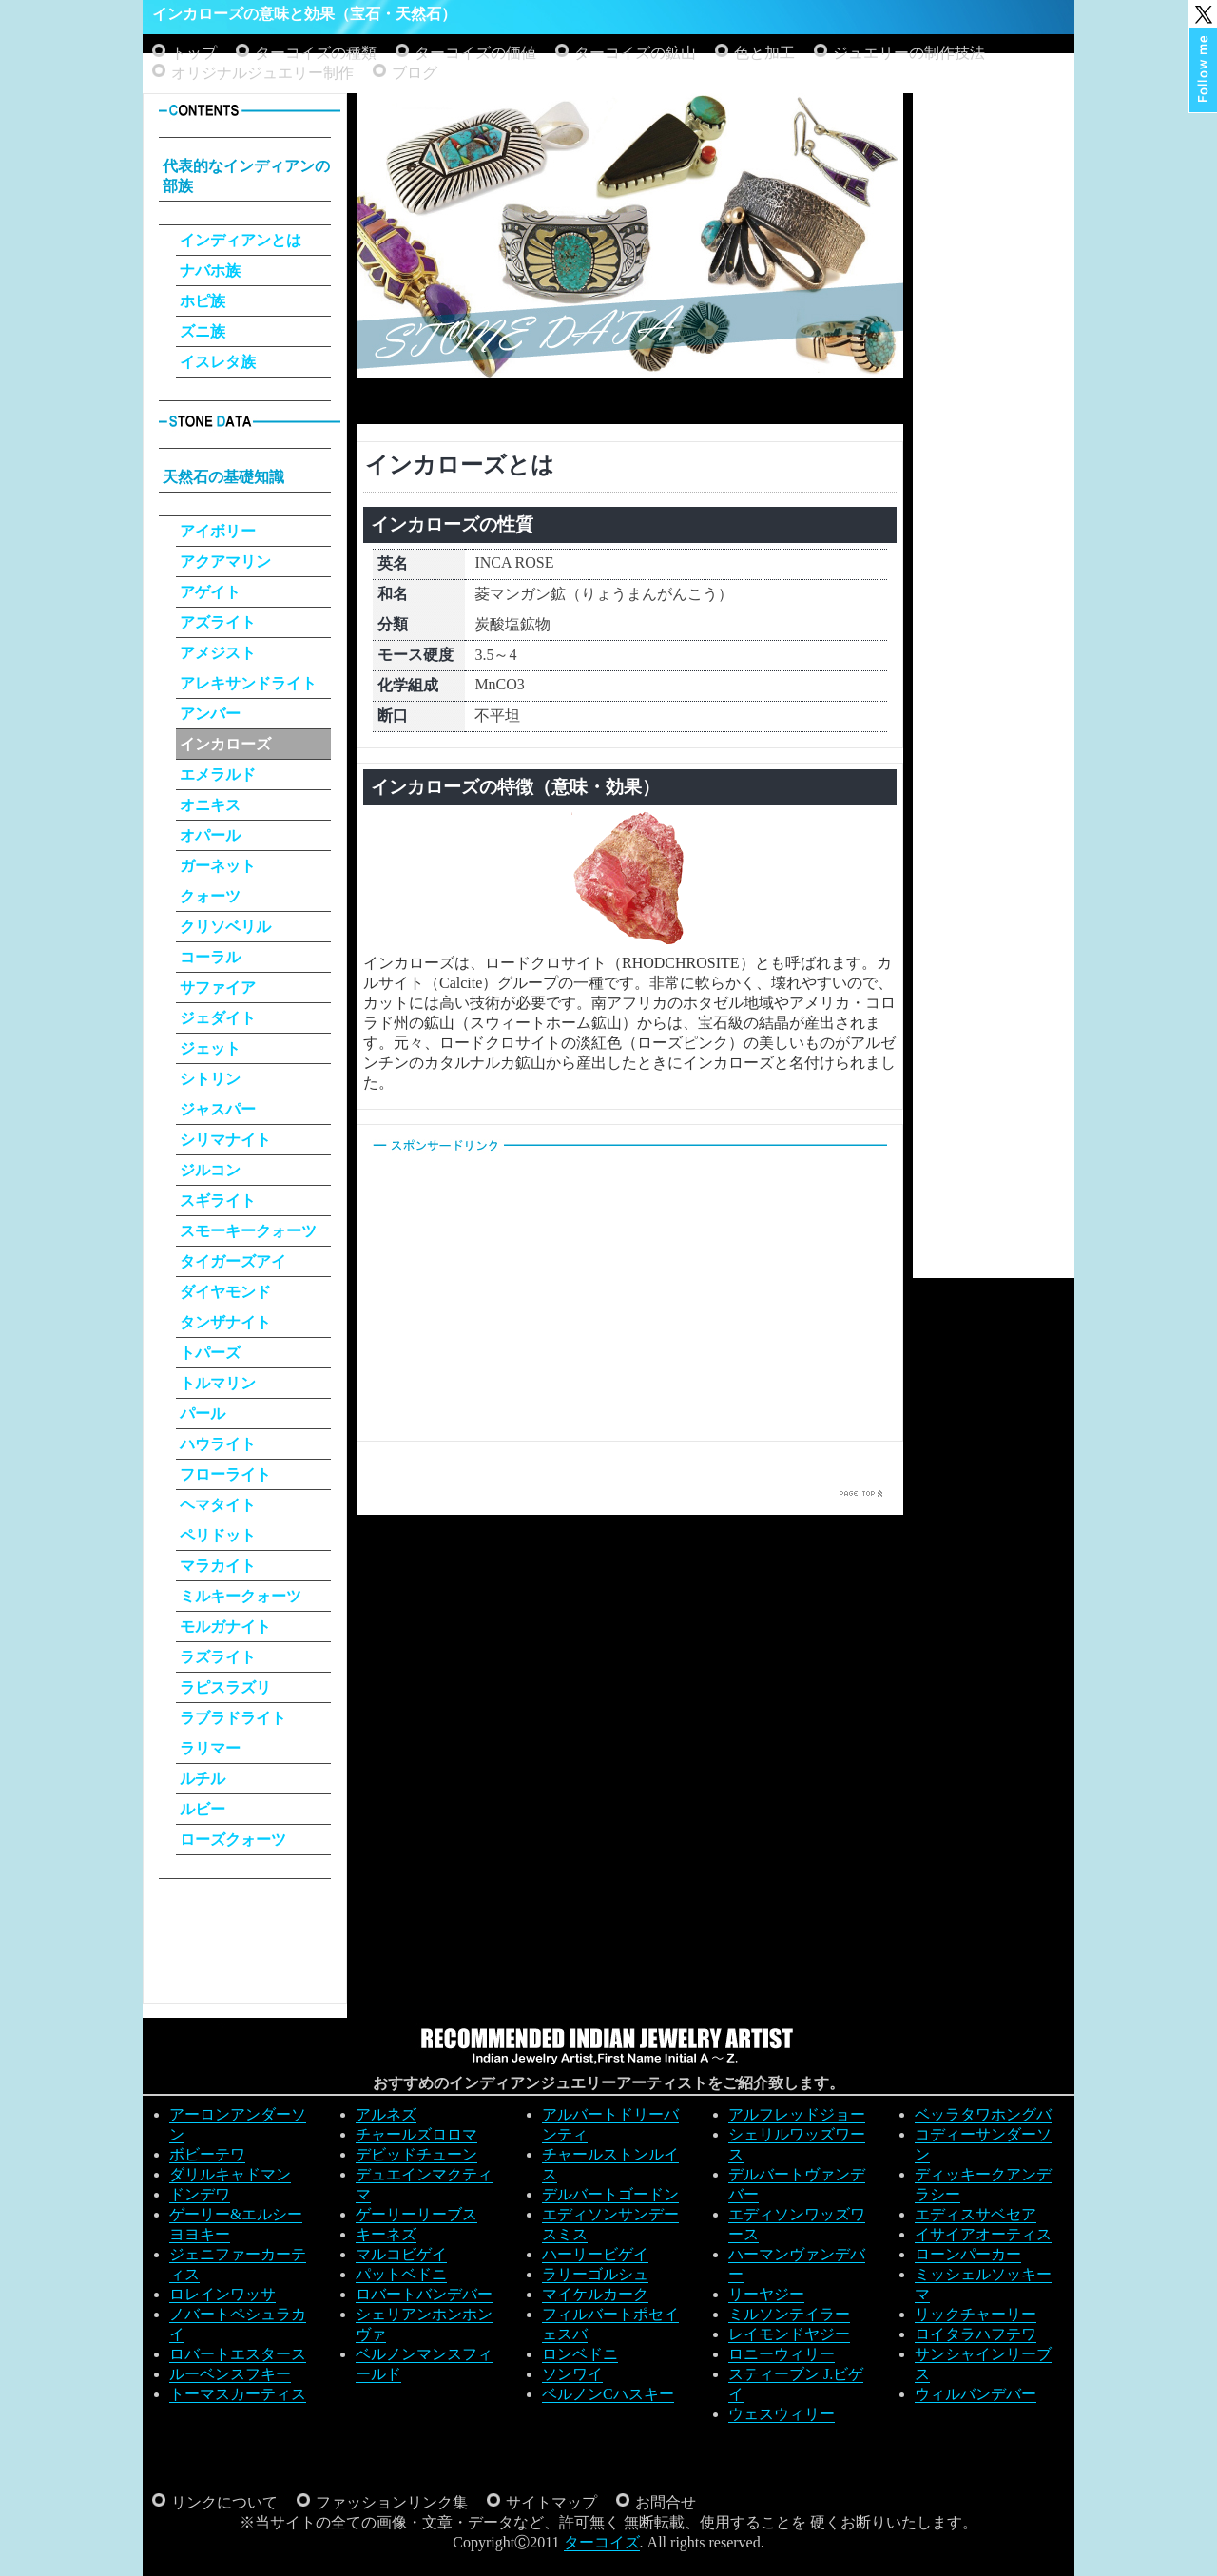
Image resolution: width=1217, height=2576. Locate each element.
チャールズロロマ (416, 2134)
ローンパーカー (968, 2254)
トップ (194, 53)
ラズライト (218, 1657)
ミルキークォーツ (240, 1596)
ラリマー (210, 1748)
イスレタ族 (218, 362)
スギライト (218, 1200)
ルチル (202, 1779)
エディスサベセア (975, 2214)
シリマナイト (225, 1140)
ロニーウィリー (781, 2354)
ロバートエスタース (237, 2354)
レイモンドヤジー (789, 2334)
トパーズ (210, 1353)
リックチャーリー (975, 2314)
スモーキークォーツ (248, 1231)
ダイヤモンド (225, 1292)
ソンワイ (572, 2374)
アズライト (218, 622)
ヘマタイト (218, 1505)
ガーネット (218, 866)
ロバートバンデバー (424, 2294)
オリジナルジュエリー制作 (262, 73)
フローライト (225, 1474)
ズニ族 (202, 331)
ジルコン (210, 1170)
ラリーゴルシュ (595, 2274)
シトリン (210, 1079)
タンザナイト (225, 1322)
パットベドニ (401, 2274)
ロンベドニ (580, 2354)
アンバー (210, 714)
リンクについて (224, 2502)
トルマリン (218, 1383)
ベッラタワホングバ (983, 2114)
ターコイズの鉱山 (635, 53)
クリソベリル (225, 927)
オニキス (210, 805)
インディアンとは (240, 240)
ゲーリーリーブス (416, 2214)
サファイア (218, 987)
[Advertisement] (630, 398)
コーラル (210, 957)
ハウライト (218, 1444)
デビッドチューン (416, 2154)
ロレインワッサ (222, 2294)
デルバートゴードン (610, 2194)
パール (202, 1413)
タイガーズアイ (233, 1261)
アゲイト (210, 592)
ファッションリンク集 (392, 2502)
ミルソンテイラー (789, 2314)
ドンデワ (199, 2194)
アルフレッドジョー (796, 2114)
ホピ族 (202, 301)
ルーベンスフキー (230, 2374)
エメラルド (218, 774)
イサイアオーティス (983, 2234)
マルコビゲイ (401, 2254)
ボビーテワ (207, 2154)
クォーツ (210, 896)
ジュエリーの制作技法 (909, 53)
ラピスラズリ (225, 1687)
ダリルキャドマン (230, 2174)
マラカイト (218, 1566)
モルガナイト (225, 1626)
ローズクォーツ (233, 1839)
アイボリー (218, 531)
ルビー (202, 1809)
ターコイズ (602, 2542)
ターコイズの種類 (316, 53)
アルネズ (386, 2114)
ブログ (414, 73)
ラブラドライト (233, 1718)
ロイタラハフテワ (975, 2334)
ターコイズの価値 (475, 53)
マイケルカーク (595, 2294)
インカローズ (225, 744)
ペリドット (218, 1535)
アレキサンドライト (248, 683)
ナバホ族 (210, 270)
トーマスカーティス (237, 2394)
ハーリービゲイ (595, 2254)
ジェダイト (218, 1018)
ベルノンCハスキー (608, 2394)
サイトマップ (551, 2502)
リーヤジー (766, 2294)
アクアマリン (225, 561)
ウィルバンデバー (975, 2394)
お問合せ (665, 2502)
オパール (210, 835)
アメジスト (218, 653)
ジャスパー (218, 1109)
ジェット (210, 1048)
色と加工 (764, 53)
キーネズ (386, 2234)
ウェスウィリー (781, 2414)
